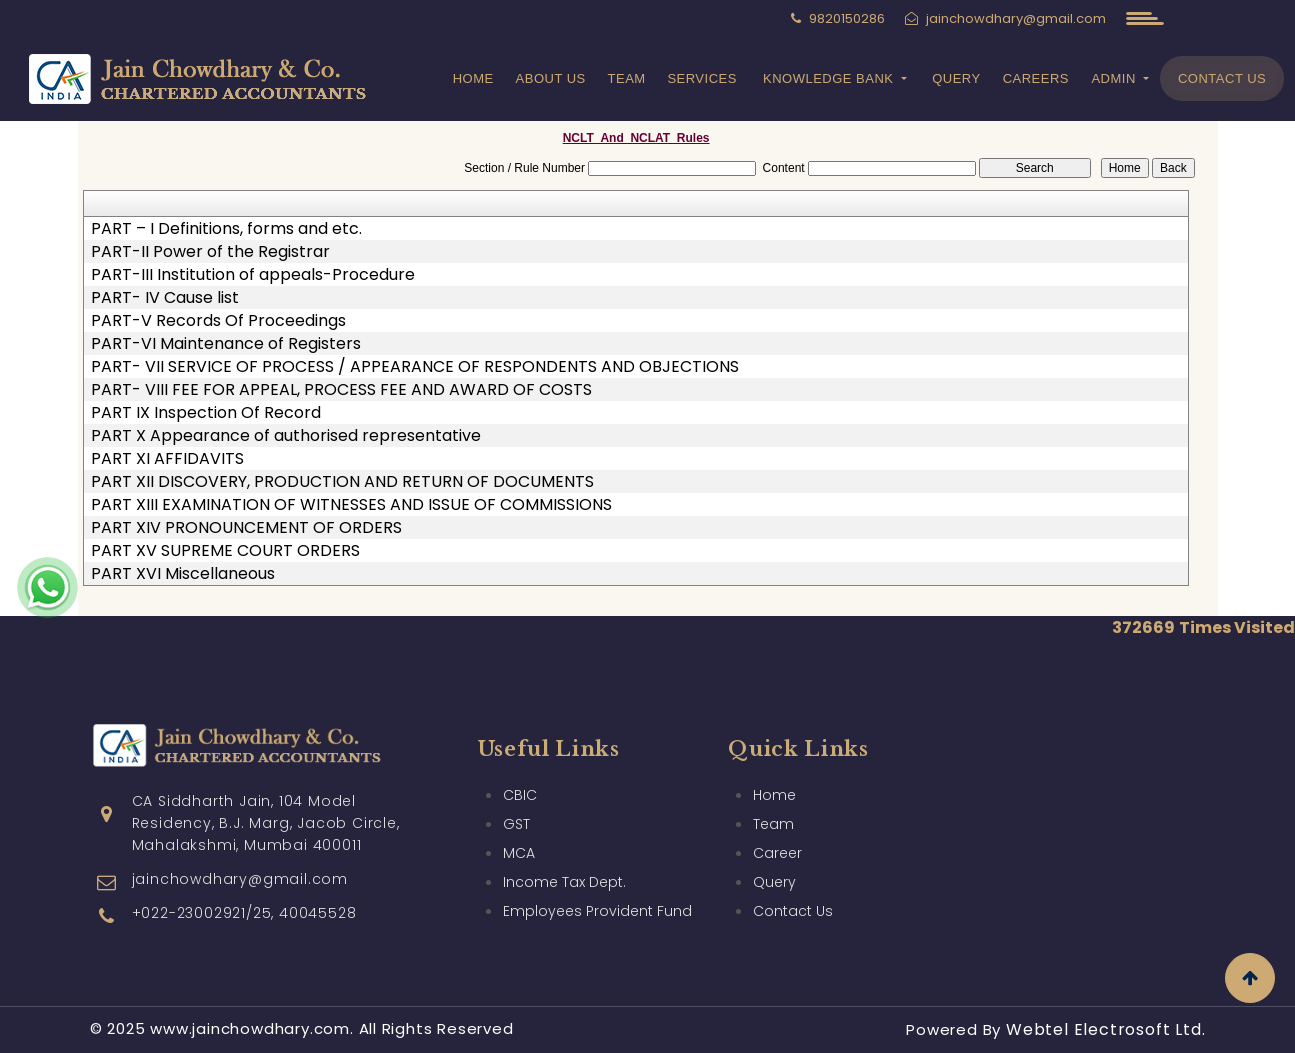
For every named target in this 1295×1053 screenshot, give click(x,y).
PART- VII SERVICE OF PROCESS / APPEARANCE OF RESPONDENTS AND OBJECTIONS (415, 367)
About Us (551, 78)
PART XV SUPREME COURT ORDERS (225, 551)
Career (777, 829)
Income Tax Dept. (564, 858)
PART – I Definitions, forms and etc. (226, 229)
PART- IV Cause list (165, 298)
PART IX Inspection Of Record (206, 413)
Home (473, 78)
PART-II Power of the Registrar (210, 252)
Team (627, 78)
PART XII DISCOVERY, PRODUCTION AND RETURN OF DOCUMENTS (342, 482)
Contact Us (1222, 78)
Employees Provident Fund (597, 887)
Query (956, 78)
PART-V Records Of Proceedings (218, 321)
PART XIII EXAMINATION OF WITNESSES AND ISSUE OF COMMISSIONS (351, 505)
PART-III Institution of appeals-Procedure (253, 275)
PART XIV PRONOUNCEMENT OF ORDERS (246, 528)
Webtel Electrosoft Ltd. (1105, 1029)
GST (516, 800)
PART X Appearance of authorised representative (286, 436)
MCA (519, 829)
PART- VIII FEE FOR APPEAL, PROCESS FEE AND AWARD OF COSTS (341, 390)
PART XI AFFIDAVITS (167, 459)
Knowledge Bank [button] (830, 78)
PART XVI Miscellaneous (183, 574)
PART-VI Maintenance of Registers (226, 344)
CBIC (520, 771)
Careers (1036, 78)
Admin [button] (1115, 78)
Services (702, 78)
